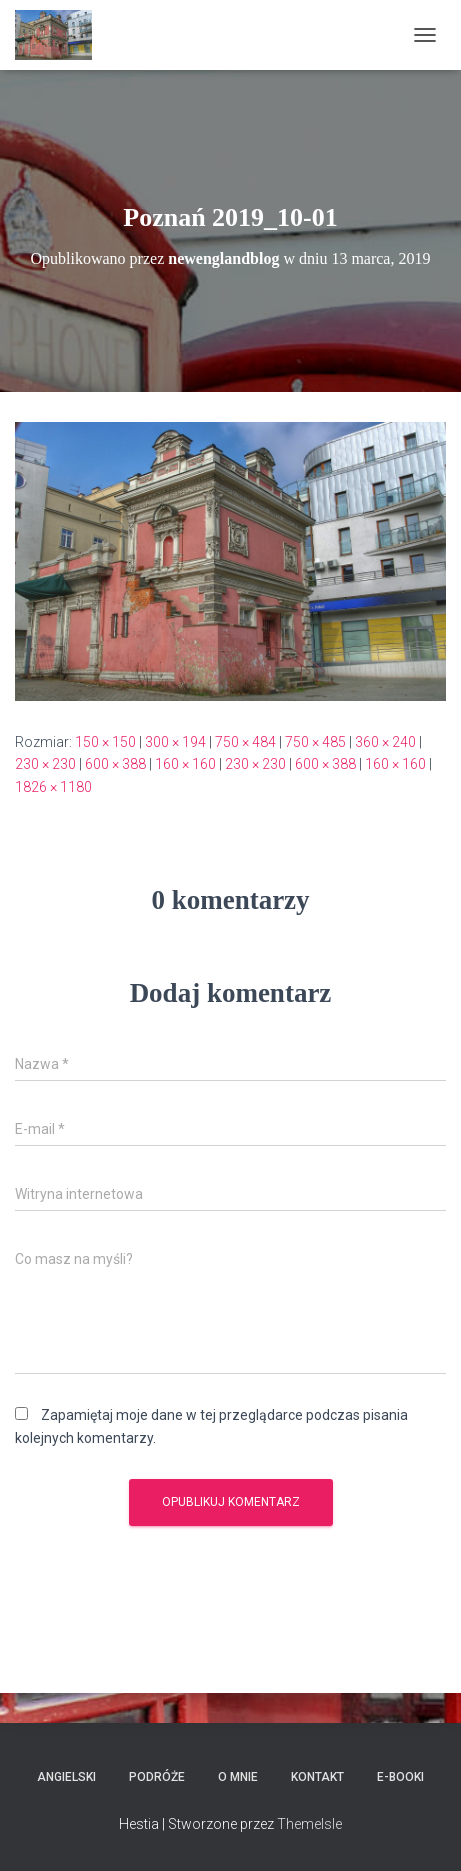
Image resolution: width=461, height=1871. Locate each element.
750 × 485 (315, 742)
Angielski (66, 1777)
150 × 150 (105, 742)
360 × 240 (385, 742)
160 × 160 (185, 764)
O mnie (238, 1777)
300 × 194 (175, 742)
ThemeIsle (309, 1824)
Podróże (157, 1777)
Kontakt (317, 1777)
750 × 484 (245, 742)
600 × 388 (115, 764)
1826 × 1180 (53, 787)
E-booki (400, 1777)
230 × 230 (45, 764)
